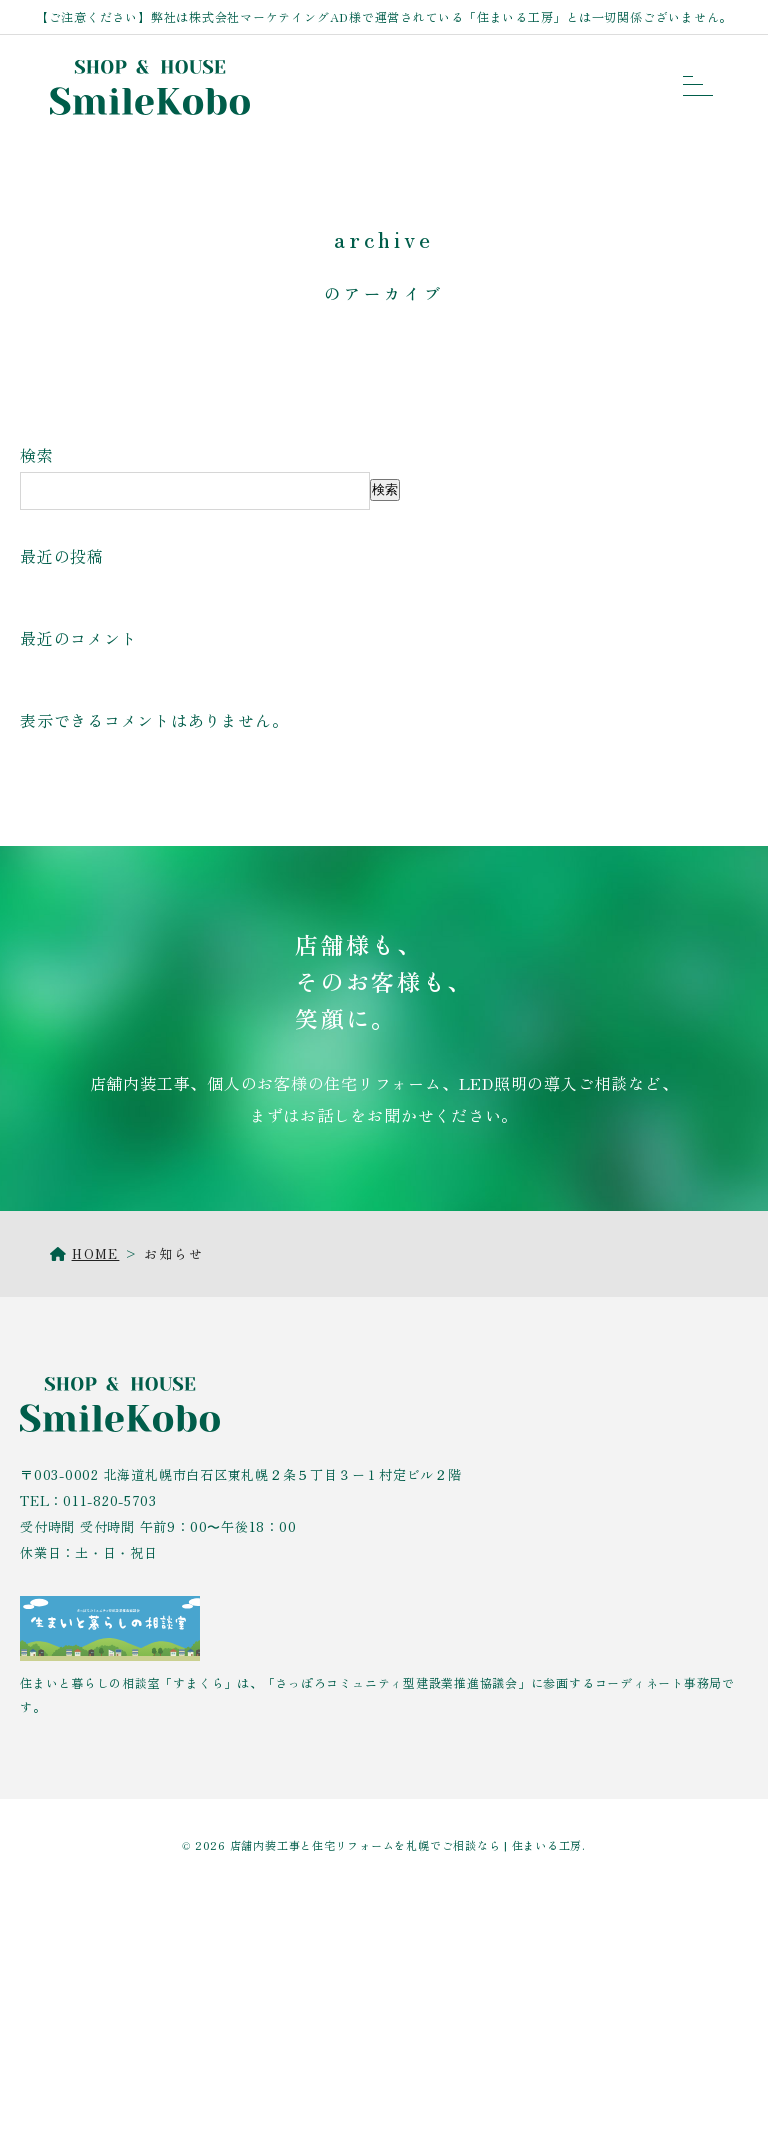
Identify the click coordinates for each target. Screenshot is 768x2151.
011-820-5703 (109, 1500)
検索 (37, 455)
